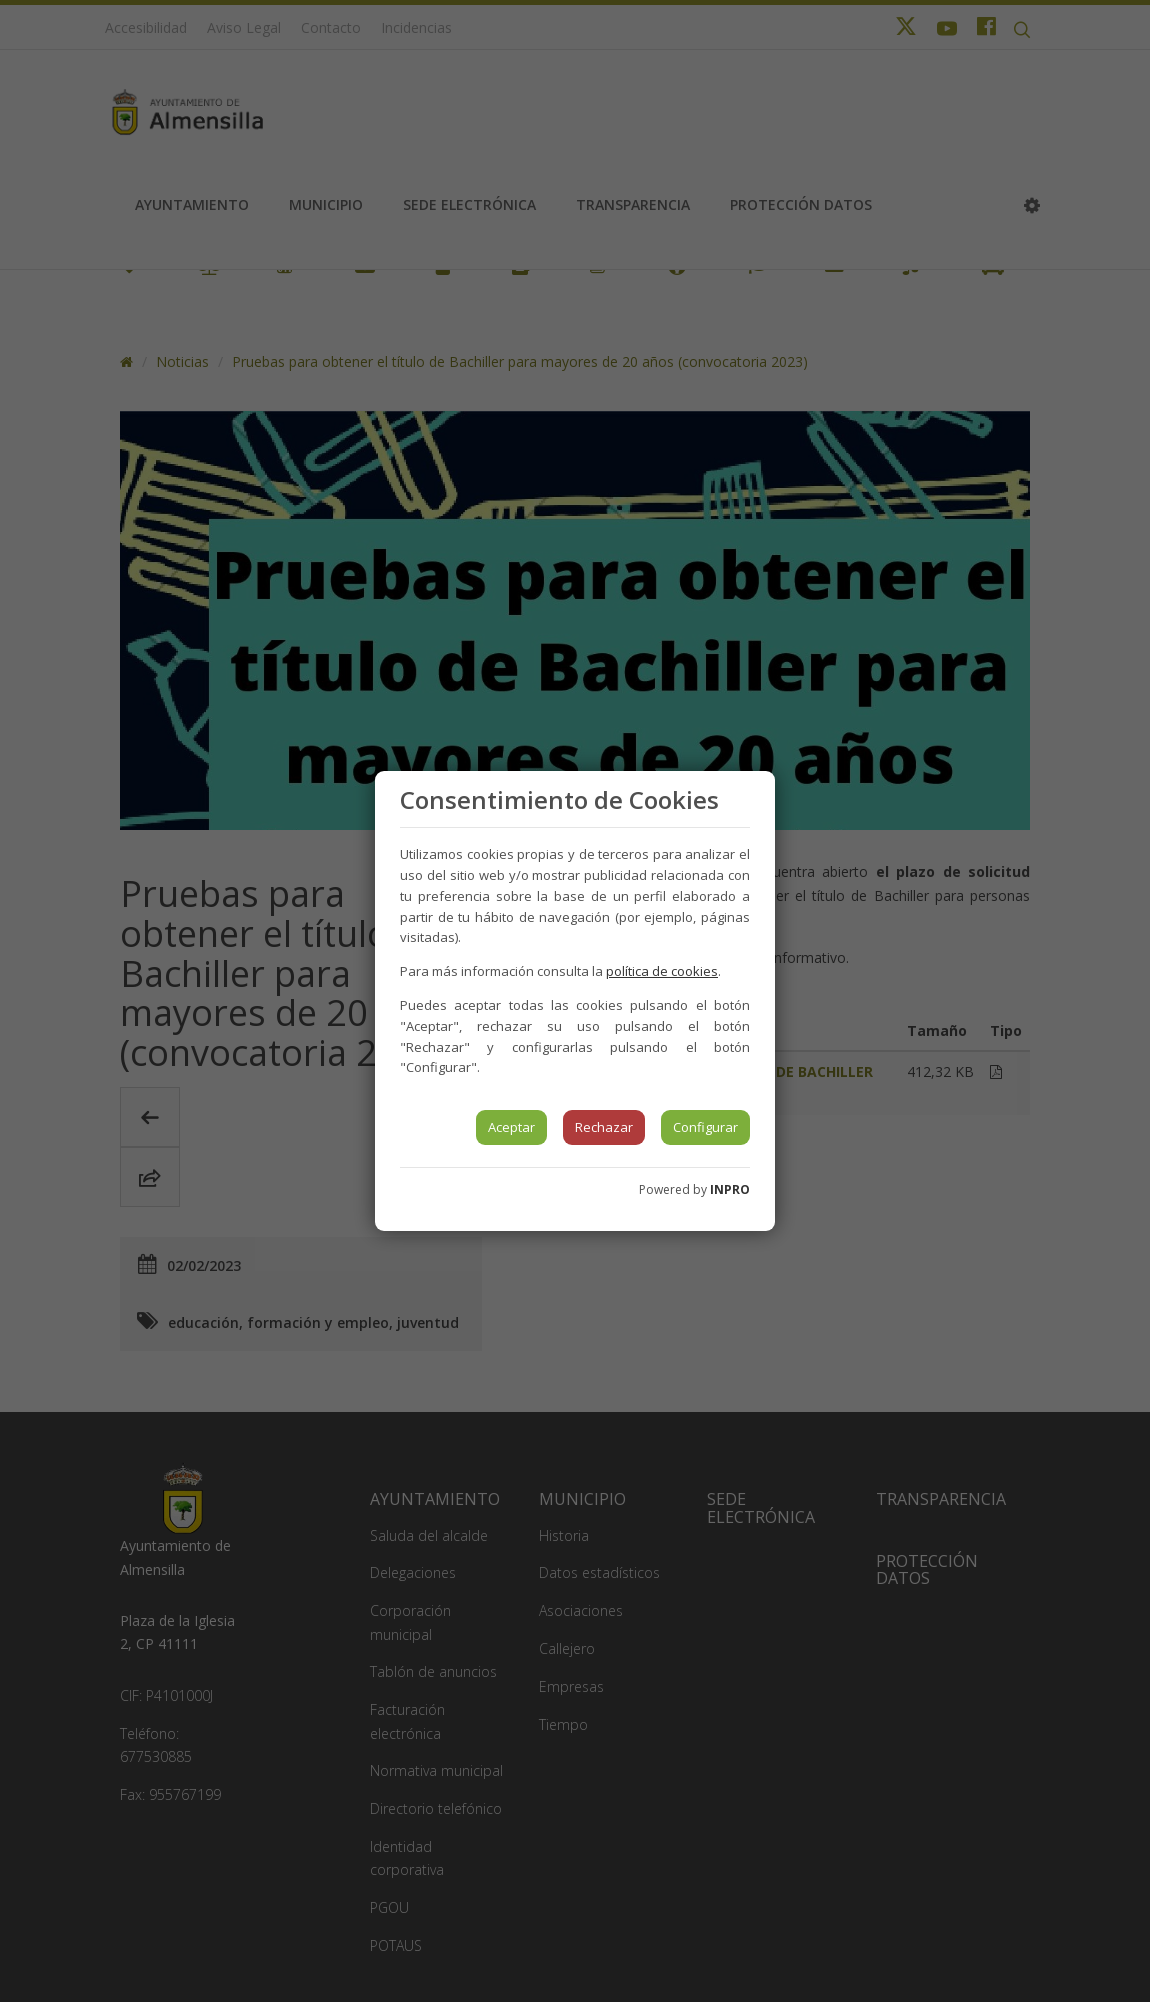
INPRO (730, 1189)
